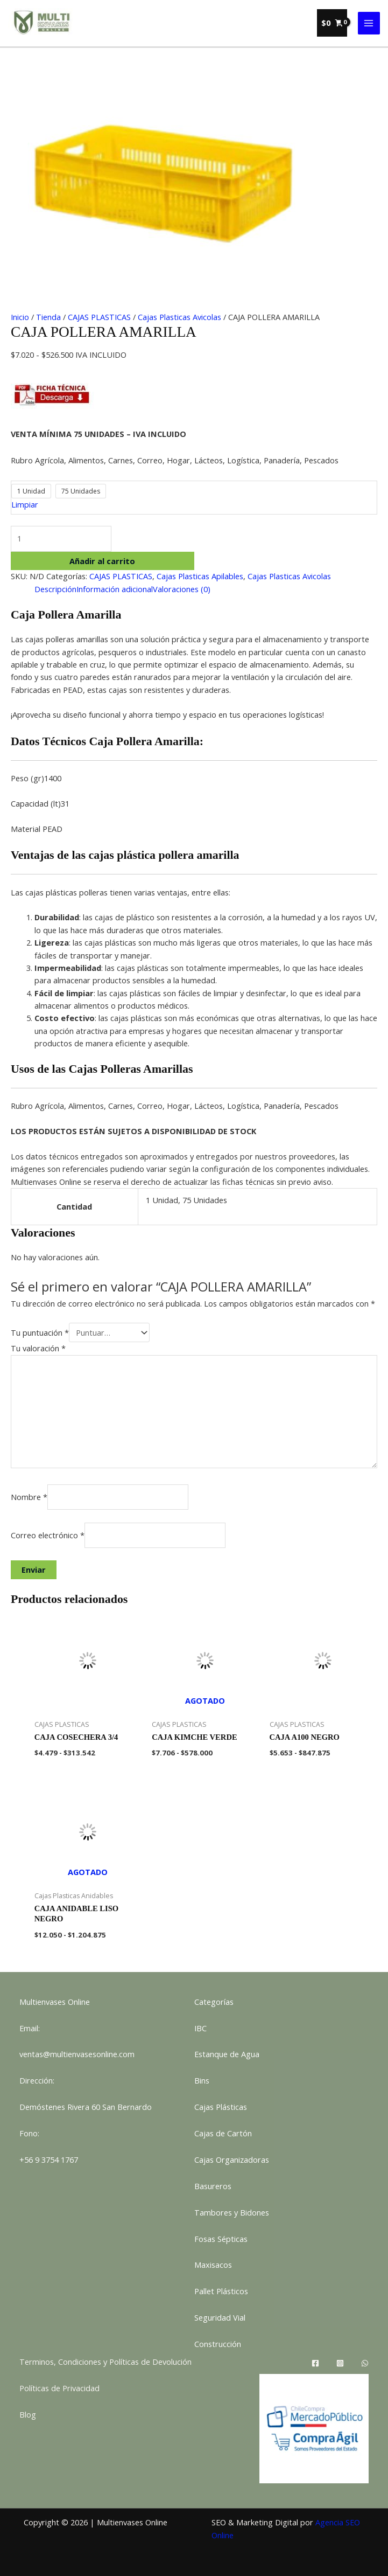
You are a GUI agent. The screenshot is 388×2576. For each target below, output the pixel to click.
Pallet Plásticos (221, 2291)
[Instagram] (340, 2363)
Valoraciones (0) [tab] (181, 589)
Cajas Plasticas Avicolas (179, 316)
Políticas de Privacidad (59, 2388)
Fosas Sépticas (221, 2238)
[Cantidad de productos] (61, 538)
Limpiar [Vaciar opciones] (24, 504)
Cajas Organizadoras (231, 2159)
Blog (27, 2414)
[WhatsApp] (365, 2363)
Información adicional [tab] (114, 589)
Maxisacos (213, 2264)
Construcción (217, 2343)
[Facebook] (315, 2363)
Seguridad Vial (219, 2317)
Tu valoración (38, 1348)
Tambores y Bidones (231, 2212)
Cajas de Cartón (223, 2133)
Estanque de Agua (226, 2054)
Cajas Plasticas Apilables (200, 576)
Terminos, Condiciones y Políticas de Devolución (105, 2361)
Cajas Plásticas (220, 2106)
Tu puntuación (40, 1332)
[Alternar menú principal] (369, 23)
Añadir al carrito (102, 561)
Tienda (48, 316)
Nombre (29, 1496)
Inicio (20, 316)
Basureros (212, 2186)
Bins (201, 2080)
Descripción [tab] (55, 589)
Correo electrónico (47, 1535)
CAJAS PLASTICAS (99, 316)
